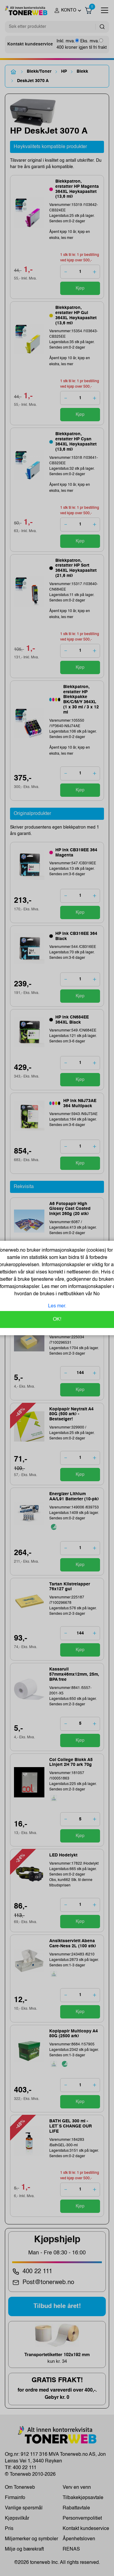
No (96, 1294)
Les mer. (57, 1306)
